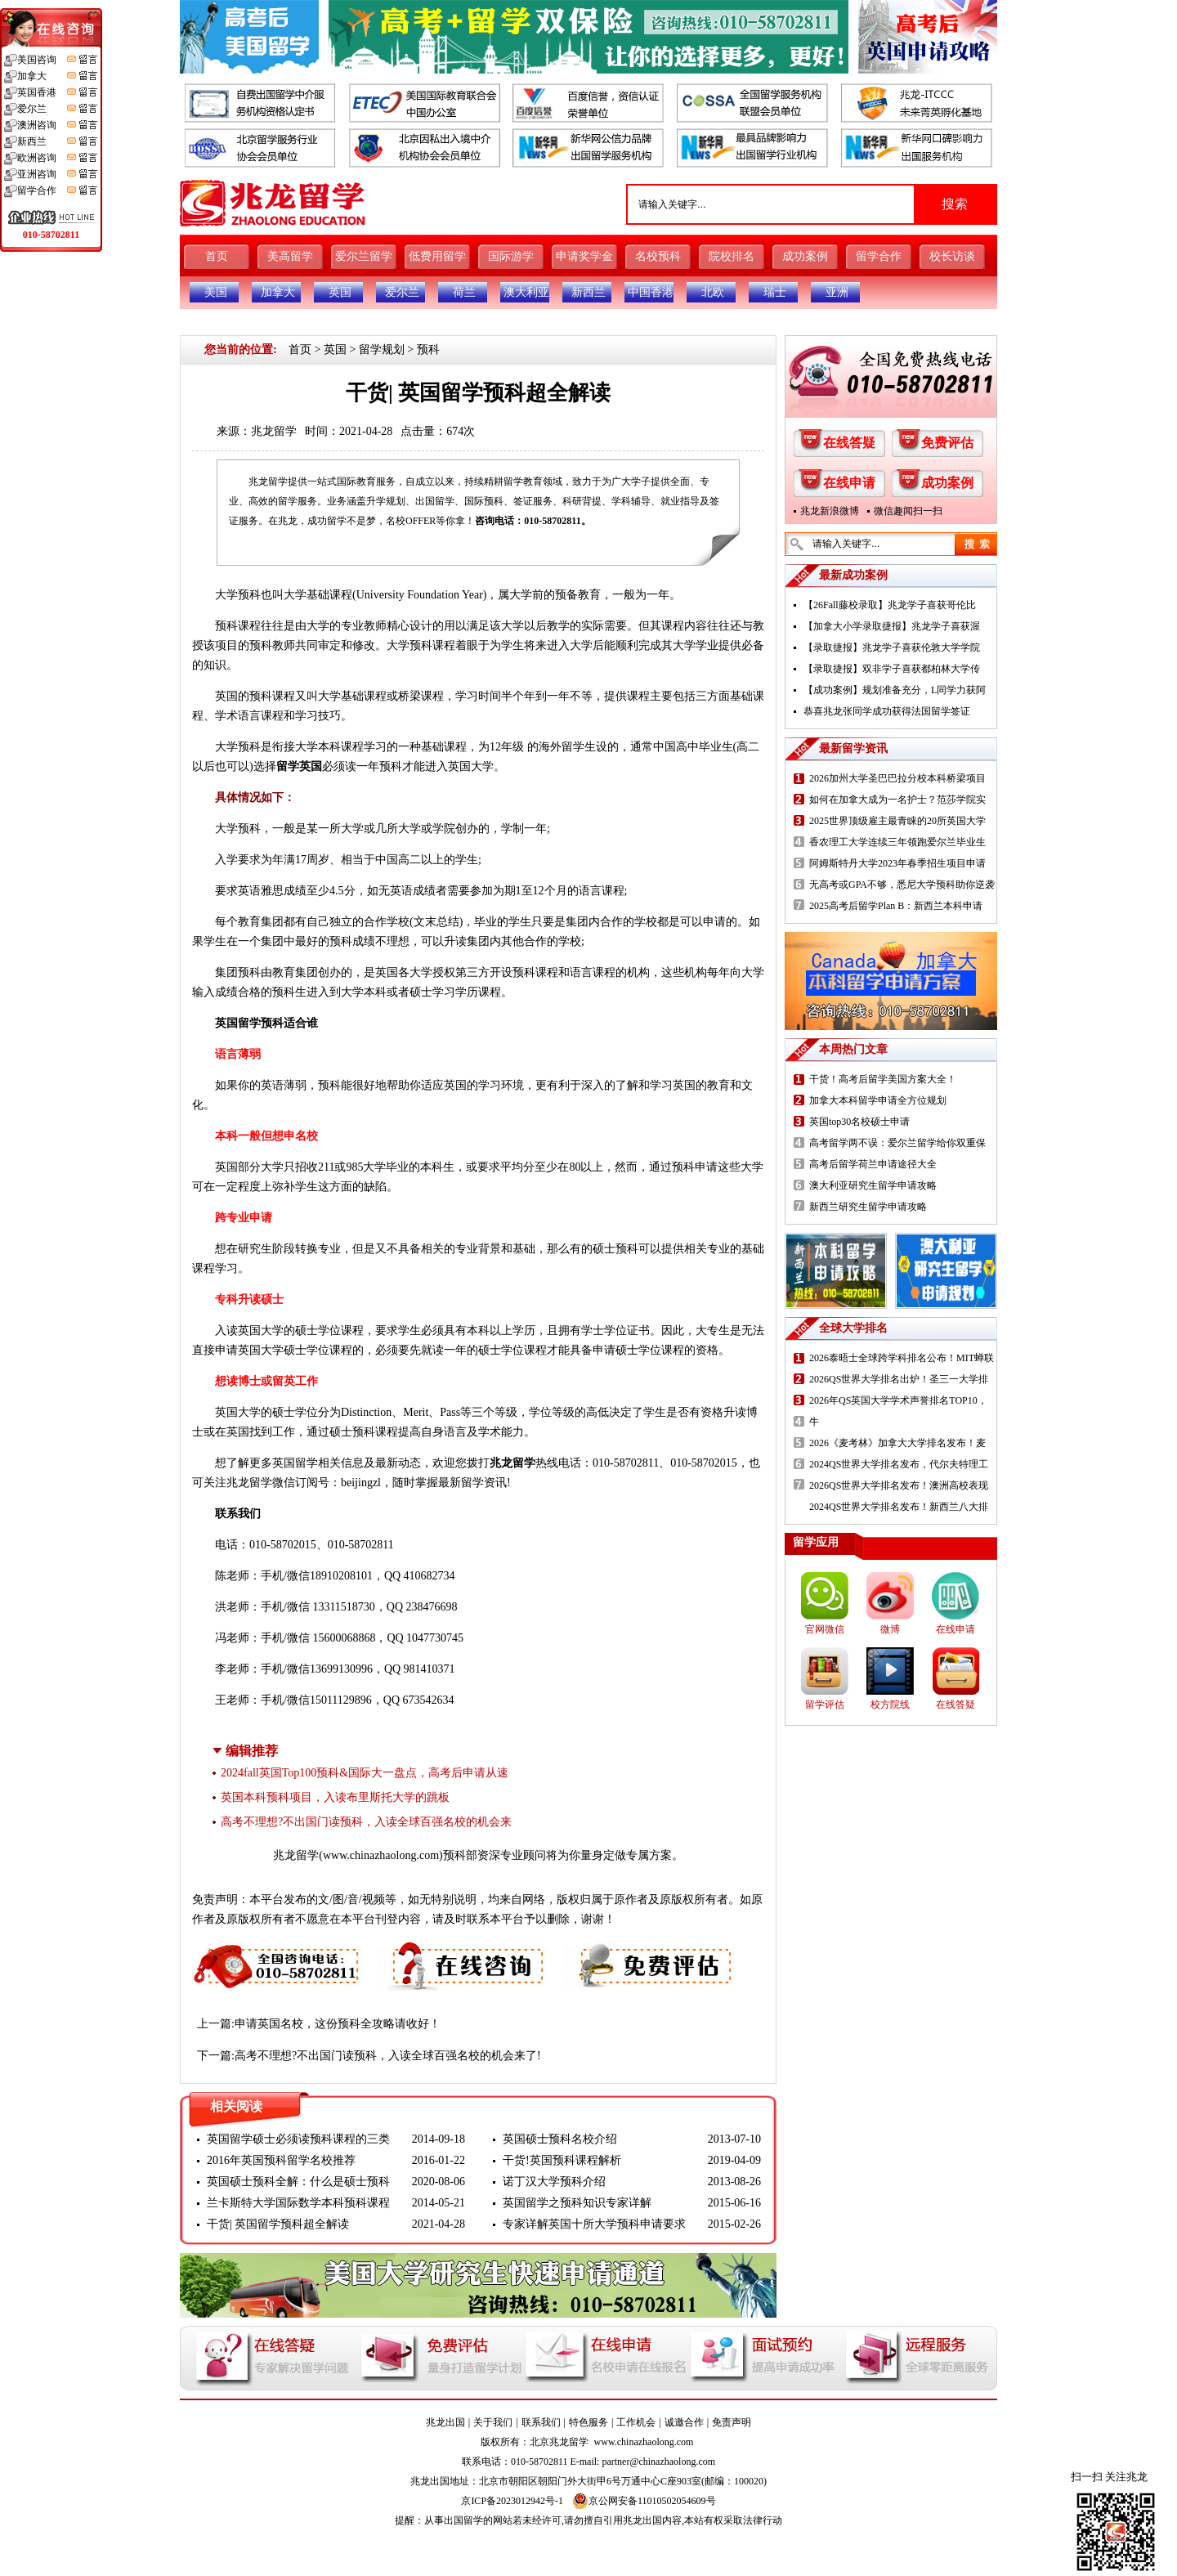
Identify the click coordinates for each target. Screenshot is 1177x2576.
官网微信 (824, 1629)
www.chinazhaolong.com (381, 1855)
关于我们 (492, 2422)
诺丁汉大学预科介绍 (554, 2181)
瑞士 (774, 292)
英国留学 (238, 1023)
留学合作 (879, 256)
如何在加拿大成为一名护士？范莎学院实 (897, 799)
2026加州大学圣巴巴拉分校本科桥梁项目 (897, 778)
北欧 (712, 292)
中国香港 (651, 292)
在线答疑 (849, 443)
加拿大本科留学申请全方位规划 (878, 1100)
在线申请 (849, 483)
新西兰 (588, 292)
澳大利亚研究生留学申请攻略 (873, 1185)
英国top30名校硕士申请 (859, 1121)
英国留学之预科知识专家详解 (577, 2203)
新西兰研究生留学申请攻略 (868, 1206)
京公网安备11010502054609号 (644, 2501)
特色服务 (588, 2422)
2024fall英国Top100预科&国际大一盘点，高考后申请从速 (364, 1773)
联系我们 (541, 2422)
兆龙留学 (274, 431)
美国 (215, 292)
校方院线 (890, 1704)
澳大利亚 (526, 292)
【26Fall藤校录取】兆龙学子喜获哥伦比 (889, 605)
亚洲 (837, 292)
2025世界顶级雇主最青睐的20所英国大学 (897, 821)
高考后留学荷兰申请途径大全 (873, 1164)
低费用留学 (437, 256)
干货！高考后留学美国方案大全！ (882, 1079)
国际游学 (511, 256)
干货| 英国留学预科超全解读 (278, 2224)
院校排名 (731, 256)
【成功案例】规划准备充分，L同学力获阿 (894, 690)
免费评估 (947, 443)
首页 (216, 256)
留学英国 (299, 766)
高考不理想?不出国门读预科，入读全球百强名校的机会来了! (388, 2056)
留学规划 (382, 349)
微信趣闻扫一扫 (908, 511)
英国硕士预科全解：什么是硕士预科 (298, 2181)
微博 (890, 1629)
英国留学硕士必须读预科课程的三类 (298, 2139)
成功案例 (805, 256)
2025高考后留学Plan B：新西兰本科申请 (895, 906)
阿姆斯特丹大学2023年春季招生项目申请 (897, 863)
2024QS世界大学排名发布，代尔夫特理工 (898, 1464)
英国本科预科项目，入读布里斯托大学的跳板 (335, 1797)
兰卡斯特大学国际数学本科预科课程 (298, 2203)
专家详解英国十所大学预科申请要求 (594, 2224)
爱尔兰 (402, 292)
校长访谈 (952, 256)
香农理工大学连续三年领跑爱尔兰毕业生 (897, 842)
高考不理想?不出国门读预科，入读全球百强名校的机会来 (366, 1822)
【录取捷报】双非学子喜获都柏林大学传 (891, 668)
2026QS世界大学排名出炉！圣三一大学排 (898, 1379)
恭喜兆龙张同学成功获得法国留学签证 (886, 711)
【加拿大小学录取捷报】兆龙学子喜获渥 (891, 626)
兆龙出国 (445, 2422)
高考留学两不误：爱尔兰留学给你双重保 (897, 1143)
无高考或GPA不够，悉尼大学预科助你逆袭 (902, 884)
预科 (428, 349)
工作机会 (636, 2422)
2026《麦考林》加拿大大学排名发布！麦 (897, 1443)
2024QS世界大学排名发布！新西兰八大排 (898, 1506)
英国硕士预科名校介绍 (560, 2139)
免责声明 (731, 2422)
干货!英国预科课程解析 (562, 2160)
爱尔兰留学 (363, 256)
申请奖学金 (584, 256)
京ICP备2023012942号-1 (512, 2501)
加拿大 (278, 292)
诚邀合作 (684, 2422)
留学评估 (824, 1704)
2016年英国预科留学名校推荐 (281, 2160)
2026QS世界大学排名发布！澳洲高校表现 (898, 1485)
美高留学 (290, 256)
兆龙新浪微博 (829, 511)
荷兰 (464, 292)
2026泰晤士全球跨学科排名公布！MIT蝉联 (901, 1358)
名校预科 (658, 256)
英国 (340, 292)
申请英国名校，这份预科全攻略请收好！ (338, 2024)
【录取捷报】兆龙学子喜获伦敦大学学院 (891, 647)
